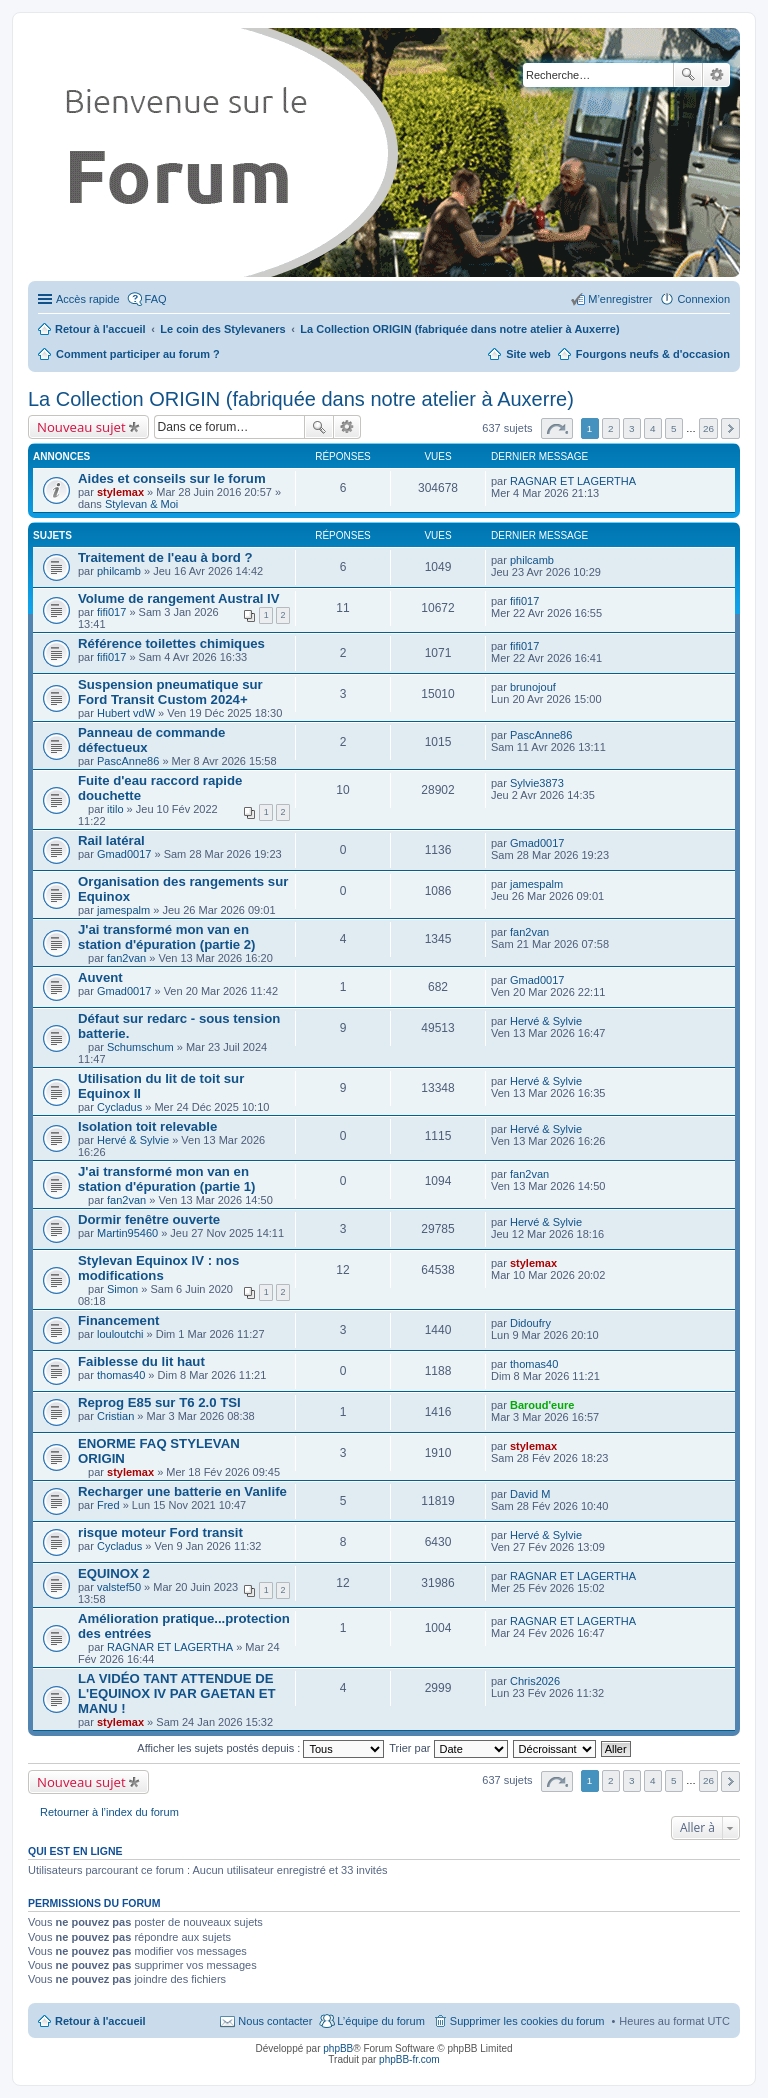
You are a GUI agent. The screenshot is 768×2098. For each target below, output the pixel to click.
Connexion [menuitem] (703, 299)
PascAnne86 (128, 761)
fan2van (126, 958)
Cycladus (119, 1107)
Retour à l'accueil (100, 2021)
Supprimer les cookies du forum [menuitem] (527, 2021)
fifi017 (111, 612)
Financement (118, 1320)
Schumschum (140, 1047)
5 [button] (674, 428)
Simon (122, 1289)
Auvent (100, 977)
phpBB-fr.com (409, 2059)
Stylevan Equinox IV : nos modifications (158, 1268)
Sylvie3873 (537, 783)
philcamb (119, 571)
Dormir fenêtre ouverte (149, 1219)
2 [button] (611, 428)
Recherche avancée (716, 75)
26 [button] (708, 428)
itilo (115, 809)
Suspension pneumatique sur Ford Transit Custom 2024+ (170, 692)
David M (530, 1494)
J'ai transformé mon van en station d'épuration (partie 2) (167, 937)
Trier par (448, 1748)
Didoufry (530, 1323)
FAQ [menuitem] (156, 299)
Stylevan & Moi (141, 504)
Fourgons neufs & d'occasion (653, 354)
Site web (528, 354)
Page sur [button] (557, 428)
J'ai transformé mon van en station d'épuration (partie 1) (167, 1179)
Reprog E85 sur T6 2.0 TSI (159, 1402)
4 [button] (653, 428)
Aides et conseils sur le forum (172, 478)
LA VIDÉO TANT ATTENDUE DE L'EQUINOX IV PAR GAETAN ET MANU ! (177, 1693)
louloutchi (120, 1334)
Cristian (115, 1416)
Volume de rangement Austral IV (179, 598)
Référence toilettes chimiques (171, 643)
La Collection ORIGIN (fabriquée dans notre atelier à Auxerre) (301, 399)
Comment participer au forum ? (138, 354)
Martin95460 (127, 1233)
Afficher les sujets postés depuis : (260, 1748)
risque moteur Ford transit (160, 1532)
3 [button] (632, 428)
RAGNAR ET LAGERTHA (573, 481)
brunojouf (533, 687)
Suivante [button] (730, 428)
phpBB (338, 2048)
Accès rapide (88, 299)
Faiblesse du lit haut (141, 1361)
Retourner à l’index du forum (109, 1812)
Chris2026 (535, 1681)
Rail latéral (111, 840)
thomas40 (121, 1375)
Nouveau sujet (81, 427)
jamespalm (123, 910)
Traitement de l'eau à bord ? (165, 557)
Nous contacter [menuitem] (275, 2021)
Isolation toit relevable (147, 1126)
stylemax (120, 492)
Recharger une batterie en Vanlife (182, 1491)
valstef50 (119, 1587)
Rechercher (688, 75)
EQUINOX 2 (114, 1573)
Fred (108, 1505)
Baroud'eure (542, 1405)
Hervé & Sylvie (546, 1021)
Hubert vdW (126, 713)
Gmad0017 (124, 854)
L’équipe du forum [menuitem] (380, 2021)
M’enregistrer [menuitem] (620, 299)
